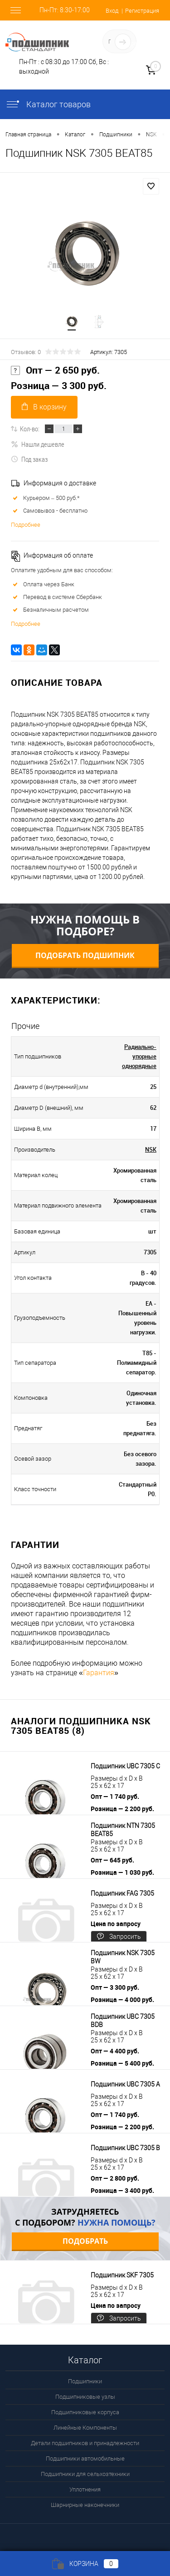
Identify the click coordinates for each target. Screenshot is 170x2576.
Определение (141, 43)
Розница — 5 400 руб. (122, 2063)
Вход (112, 10)
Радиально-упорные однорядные (139, 1056)
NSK (150, 1149)
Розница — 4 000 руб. (122, 1999)
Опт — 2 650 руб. (55, 370)
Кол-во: (29, 428)
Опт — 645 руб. (112, 1860)
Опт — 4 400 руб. (115, 2051)
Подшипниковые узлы (85, 2396)
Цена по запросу (116, 1923)
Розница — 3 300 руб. (59, 385)
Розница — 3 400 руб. (122, 2190)
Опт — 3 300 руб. (115, 1987)
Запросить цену (119, 1937)
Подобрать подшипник (85, 955)
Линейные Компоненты (85, 2427)
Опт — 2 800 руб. (115, 2178)
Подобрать (85, 2241)
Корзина (85, 2563)
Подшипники (85, 2381)
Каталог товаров (48, 104)
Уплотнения (85, 2489)
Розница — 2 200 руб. (122, 1808)
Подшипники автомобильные (85, 2458)
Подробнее (25, 524)
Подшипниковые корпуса (85, 2412)
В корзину (44, 407)
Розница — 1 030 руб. (122, 1872)
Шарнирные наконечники (85, 2504)
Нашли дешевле (37, 444)
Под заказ (29, 459)
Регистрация (142, 10)
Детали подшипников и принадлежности (85, 2443)
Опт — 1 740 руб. (115, 1796)
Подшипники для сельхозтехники (85, 2474)
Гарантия (98, 1672)
